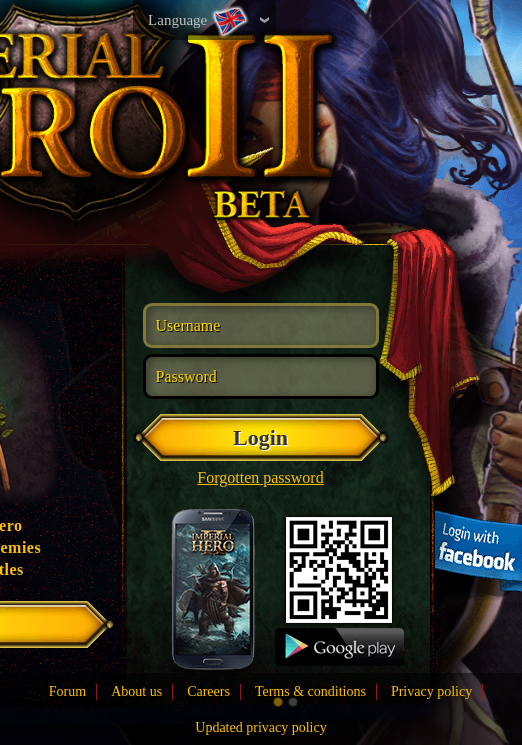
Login (260, 437)
